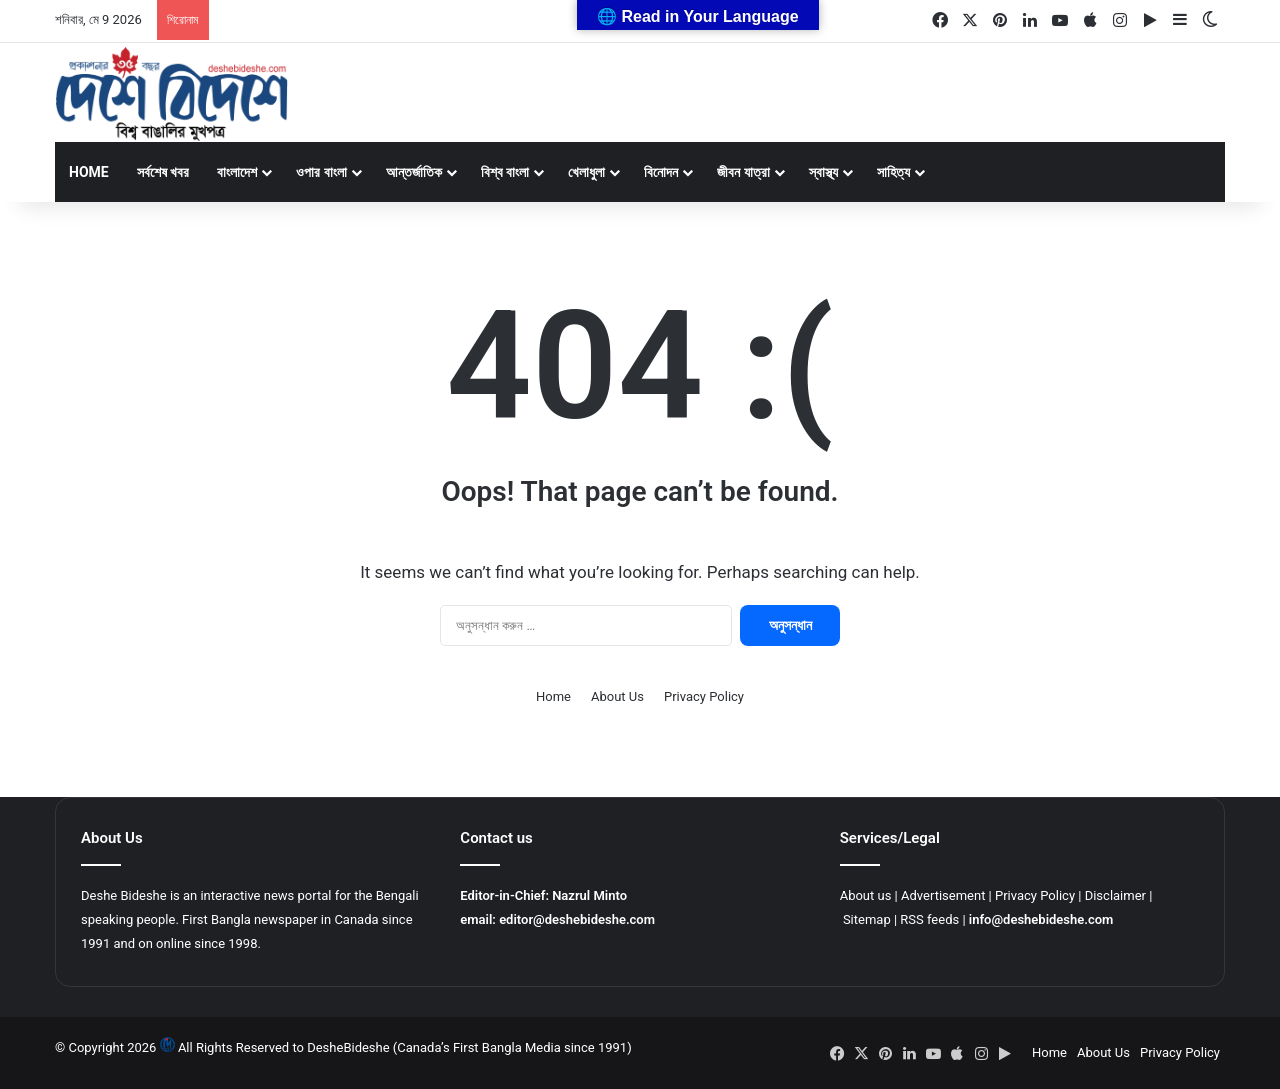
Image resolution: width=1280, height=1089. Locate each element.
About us (866, 895)
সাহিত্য (893, 172)
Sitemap (867, 919)
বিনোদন (661, 172)
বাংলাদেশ (237, 172)
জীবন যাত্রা (743, 172)
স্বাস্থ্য (823, 172)
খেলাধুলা (586, 172)
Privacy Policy (704, 696)
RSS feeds (929, 919)
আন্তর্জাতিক (414, 172)
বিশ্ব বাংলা (505, 172)
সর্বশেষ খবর (163, 172)
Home (89, 172)
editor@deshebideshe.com (577, 919)
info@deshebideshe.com (1041, 919)
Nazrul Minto (589, 895)
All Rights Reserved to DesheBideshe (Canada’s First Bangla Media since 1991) (405, 1047)
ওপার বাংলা (321, 172)
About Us (617, 696)
